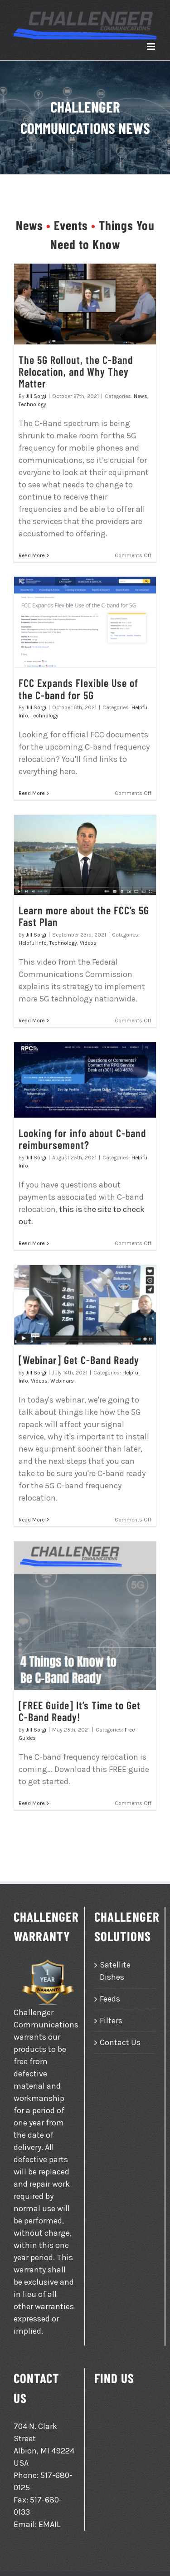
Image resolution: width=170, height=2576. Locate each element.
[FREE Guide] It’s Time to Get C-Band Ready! (80, 1710)
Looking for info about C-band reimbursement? (82, 1138)
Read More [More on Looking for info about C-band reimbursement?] (31, 1243)
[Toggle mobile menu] (151, 46)
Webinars (62, 1381)
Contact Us (120, 2042)
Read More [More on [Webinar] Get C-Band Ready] (31, 1519)
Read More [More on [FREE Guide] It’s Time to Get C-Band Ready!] (31, 1803)
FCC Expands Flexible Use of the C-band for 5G (78, 688)
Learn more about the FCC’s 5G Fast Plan (84, 915)
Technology (32, 404)
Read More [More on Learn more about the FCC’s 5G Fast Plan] (31, 1020)
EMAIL (49, 2524)
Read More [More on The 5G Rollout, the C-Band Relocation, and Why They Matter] (31, 555)
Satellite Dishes (115, 1971)
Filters (111, 2021)
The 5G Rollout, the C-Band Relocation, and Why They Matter (76, 371)
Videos (88, 943)
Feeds (110, 1999)
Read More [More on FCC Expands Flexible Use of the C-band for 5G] (31, 793)
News (140, 396)
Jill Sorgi (36, 396)
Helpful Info (33, 943)
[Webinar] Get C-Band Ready (79, 1359)
